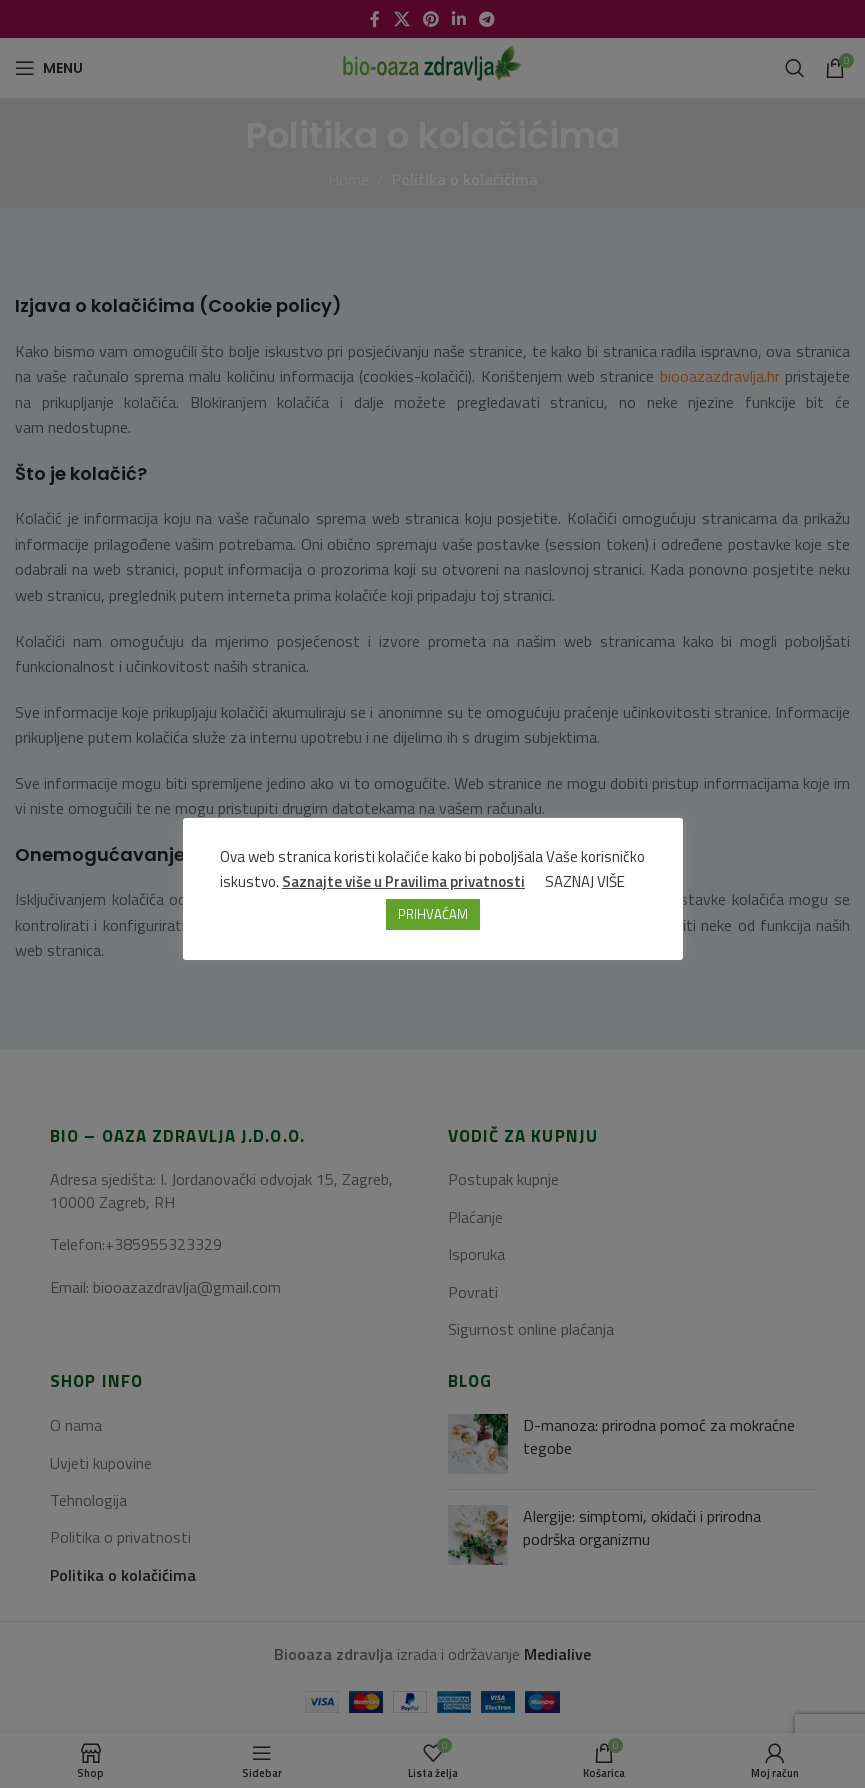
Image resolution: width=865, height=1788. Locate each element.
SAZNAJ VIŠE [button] (585, 881)
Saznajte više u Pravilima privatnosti (403, 881)
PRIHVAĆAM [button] (433, 914)
